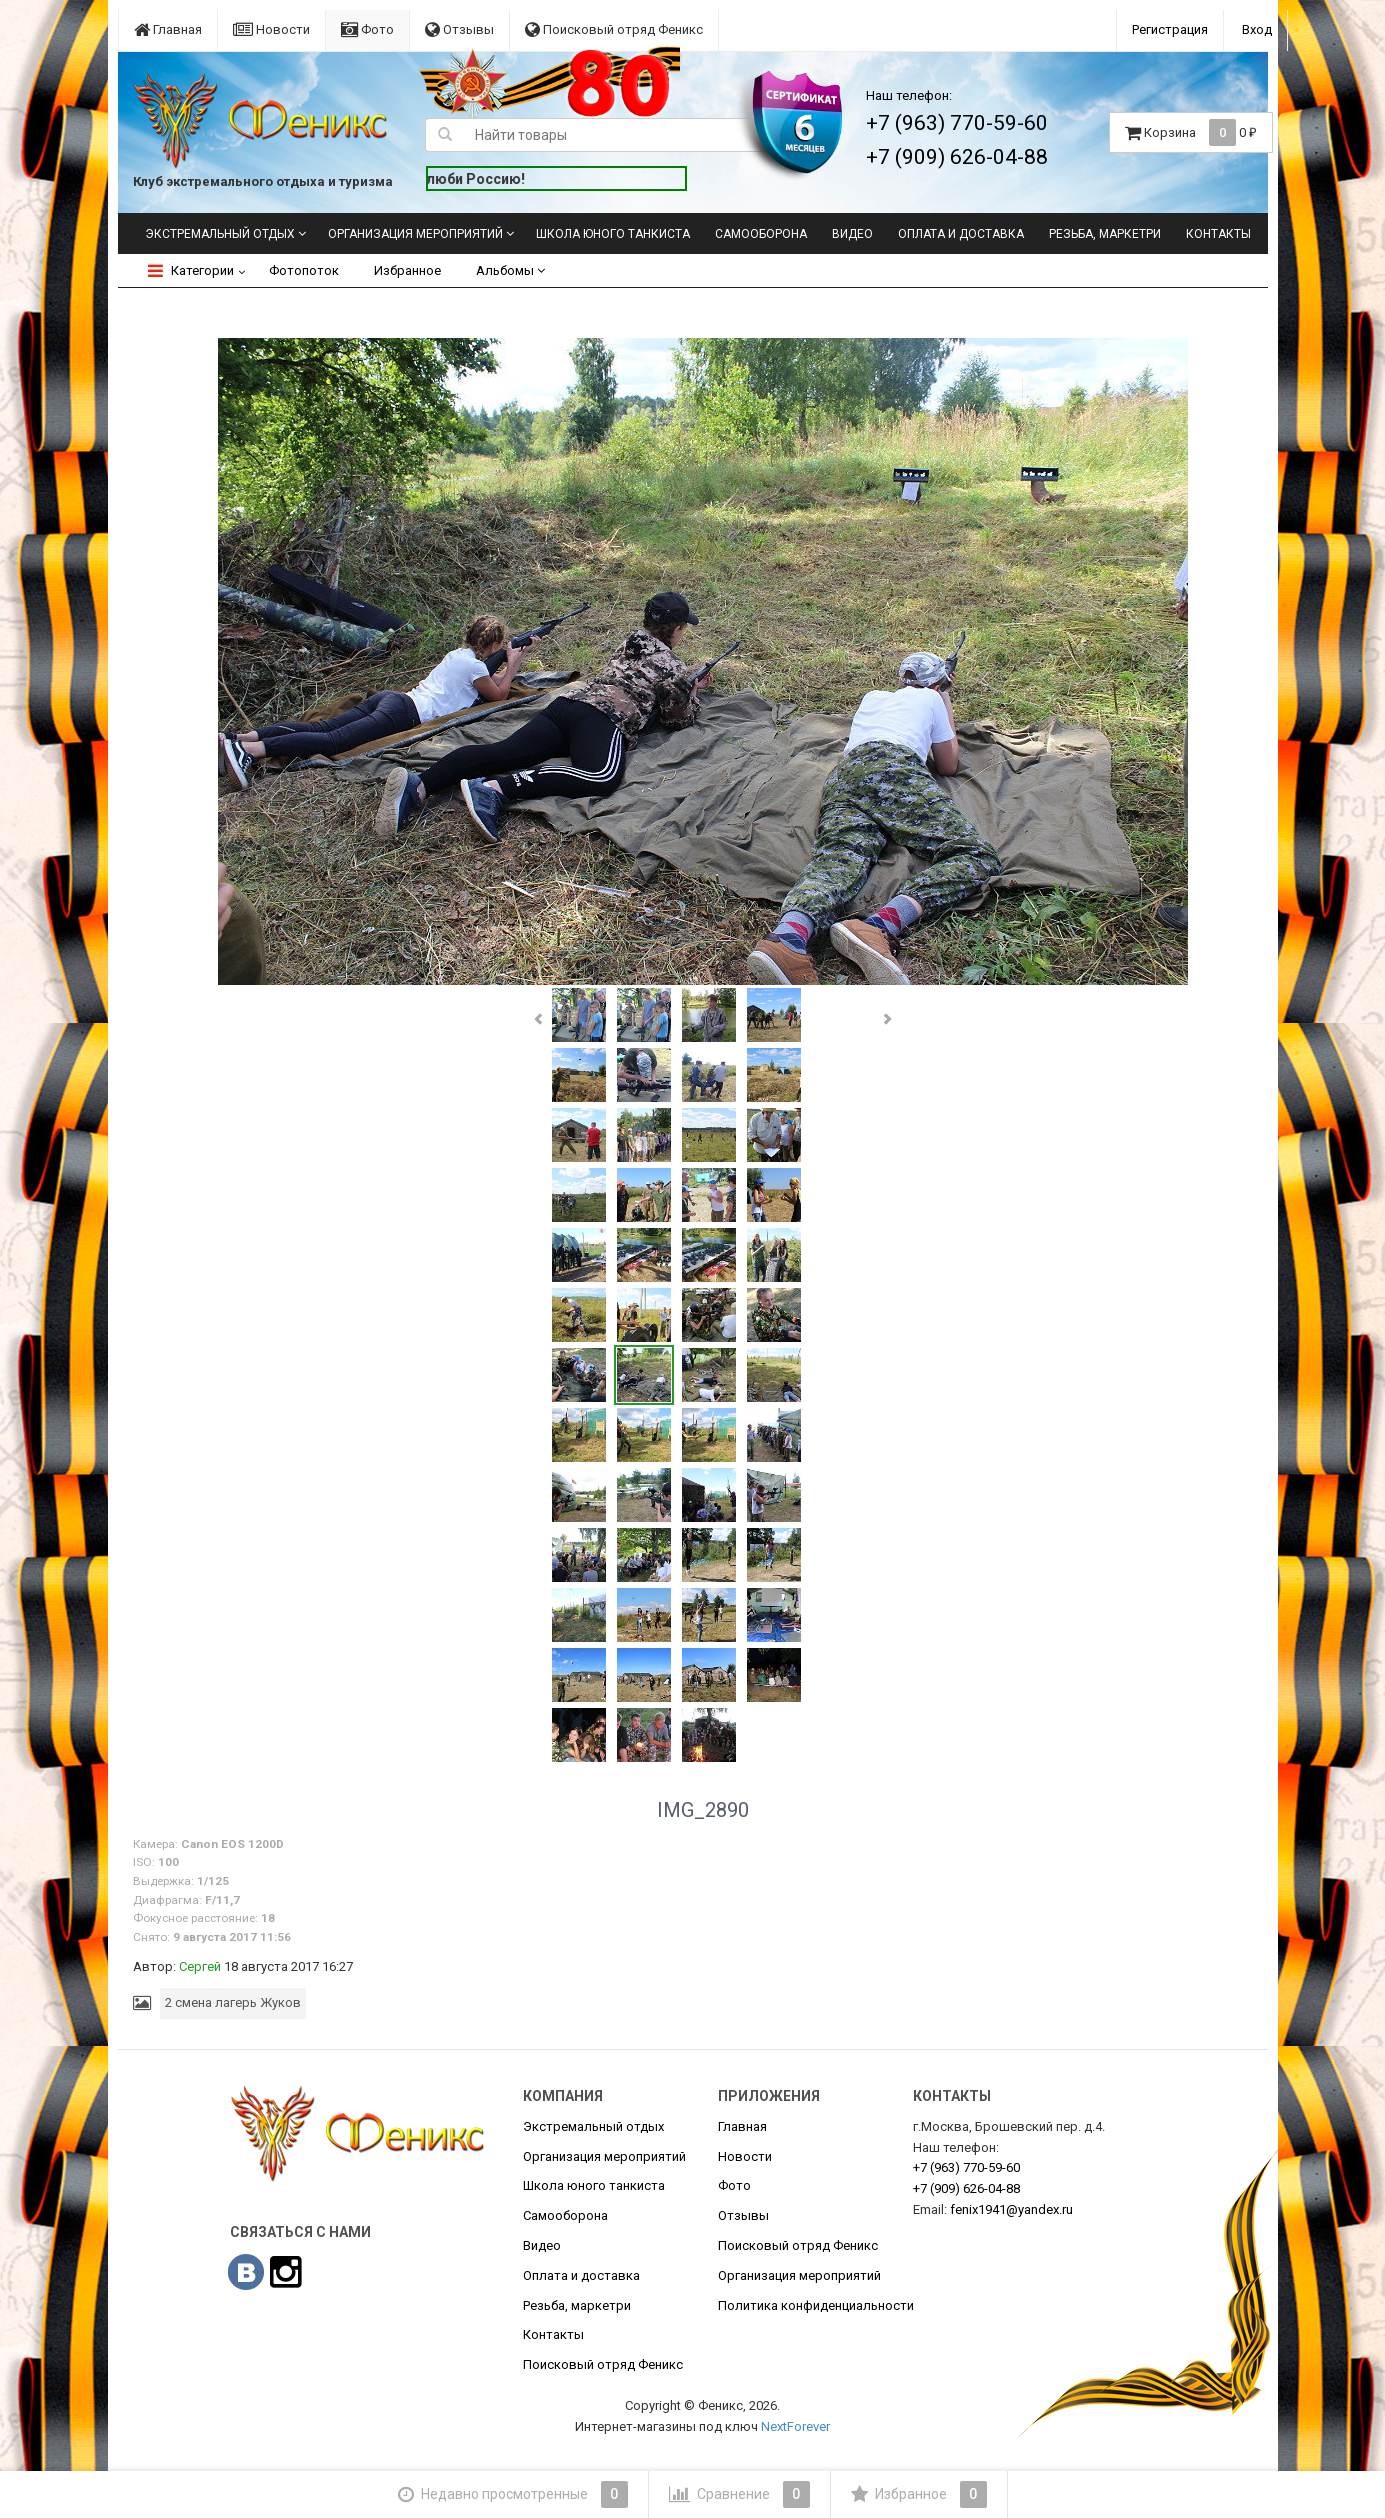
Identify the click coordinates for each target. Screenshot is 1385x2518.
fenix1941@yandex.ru (1011, 2209)
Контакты (1218, 234)
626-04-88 (966, 2188)
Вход (1257, 29)
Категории (191, 270)
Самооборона (761, 234)
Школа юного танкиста (613, 234)
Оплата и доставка (961, 234)
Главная (168, 29)
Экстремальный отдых (220, 234)
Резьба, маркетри (1105, 234)
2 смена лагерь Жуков (233, 2002)
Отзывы (459, 29)
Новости (271, 29)
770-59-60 (966, 2167)
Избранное (407, 270)
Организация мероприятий (415, 234)
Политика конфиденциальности (816, 2305)
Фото (367, 29)
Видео (852, 234)
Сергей (200, 1966)
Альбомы (510, 270)
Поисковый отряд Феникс (614, 29)
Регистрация (1170, 29)
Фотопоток (304, 270)
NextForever (795, 2426)
